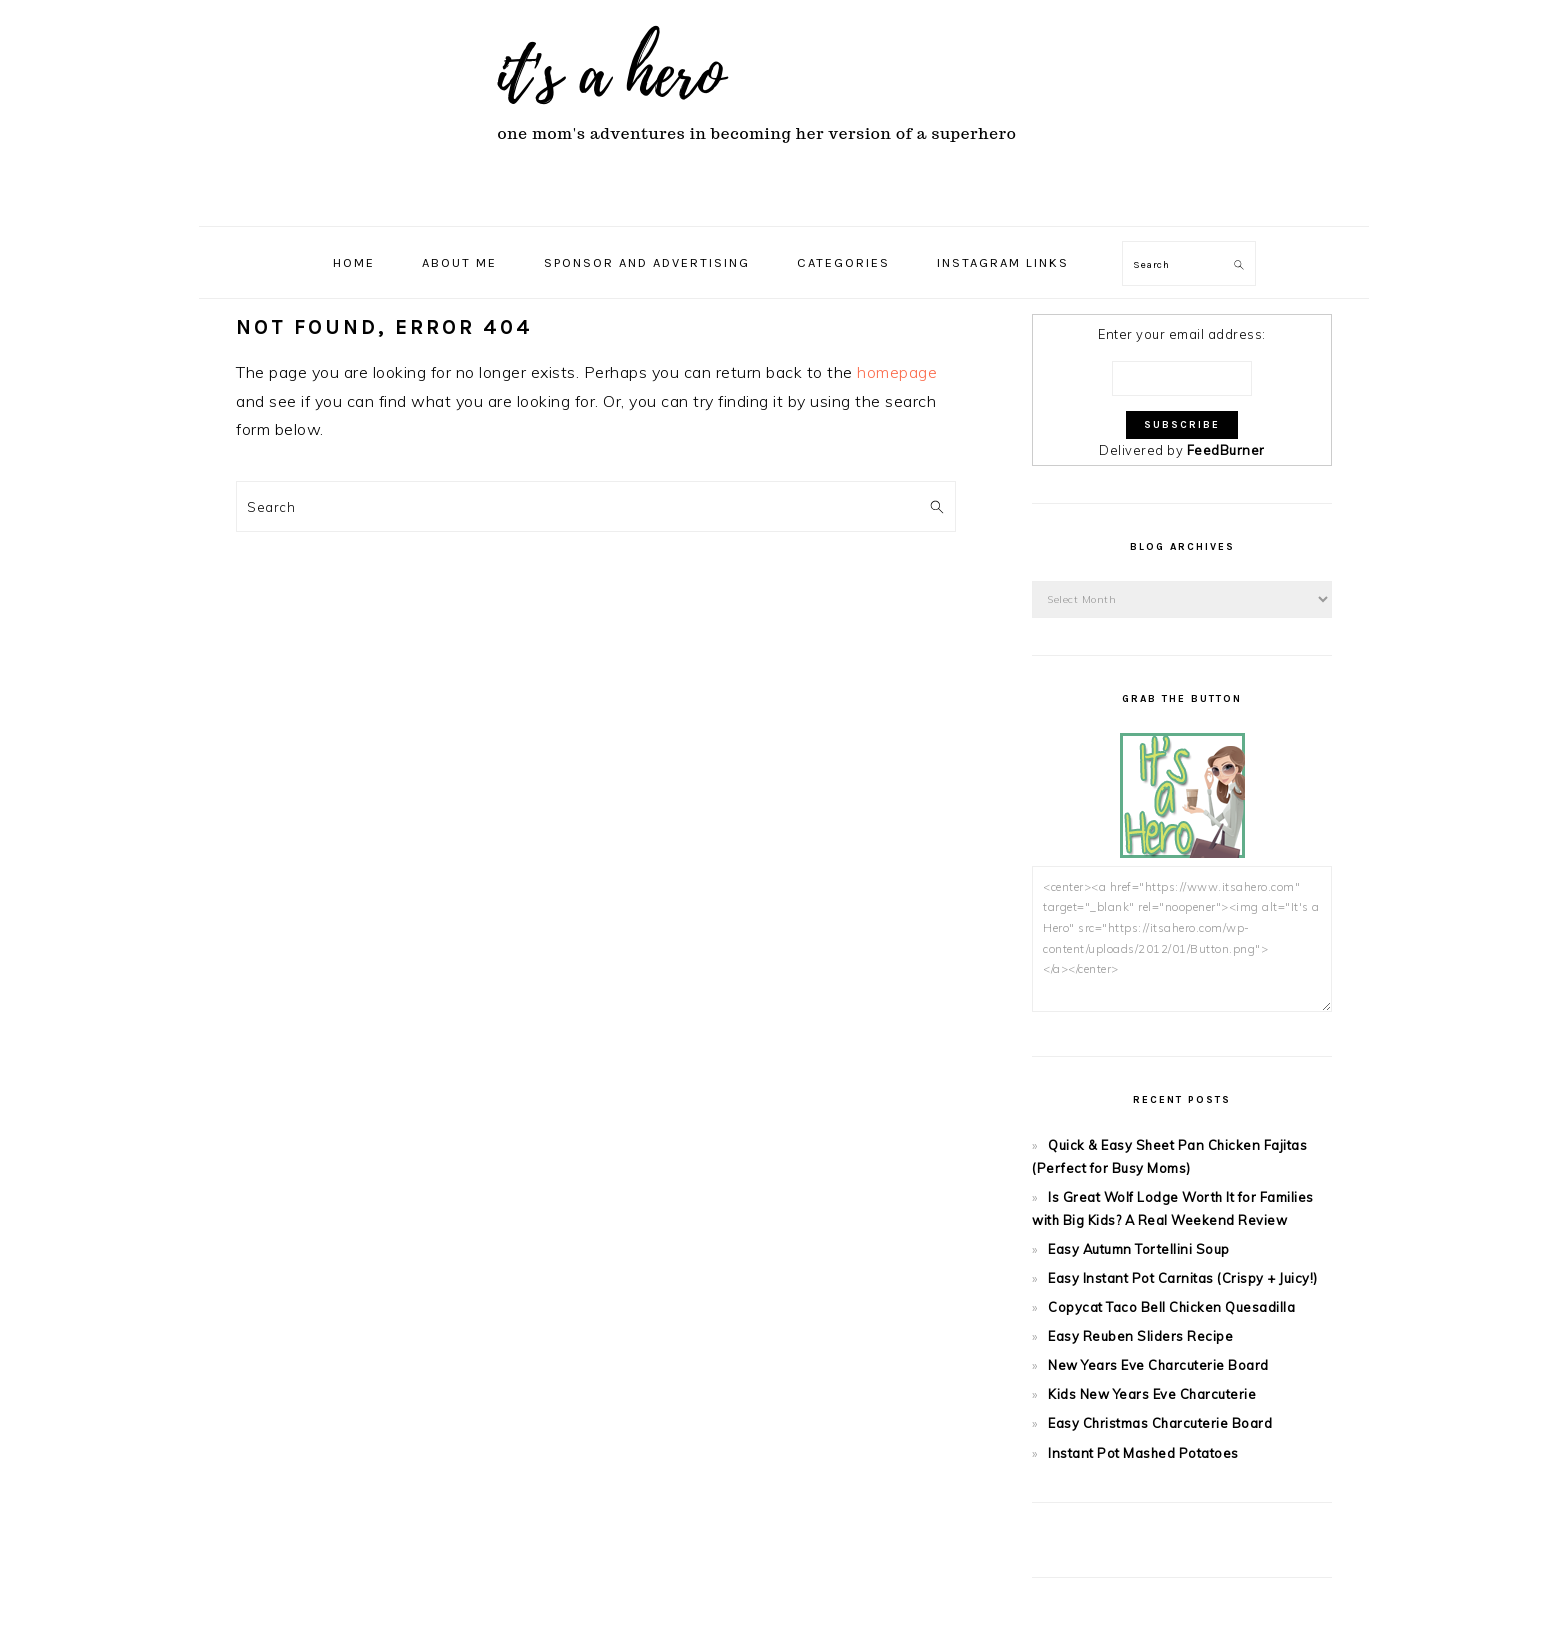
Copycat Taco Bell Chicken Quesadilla (1171, 1307)
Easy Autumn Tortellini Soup (1139, 1249)
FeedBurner (1226, 450)
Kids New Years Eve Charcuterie (1152, 1394)
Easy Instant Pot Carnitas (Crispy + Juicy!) (1183, 1278)
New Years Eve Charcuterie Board (1158, 1365)
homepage (897, 372)
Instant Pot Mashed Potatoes (1143, 1453)
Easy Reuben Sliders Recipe (1140, 1336)
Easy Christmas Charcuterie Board (1160, 1423)
